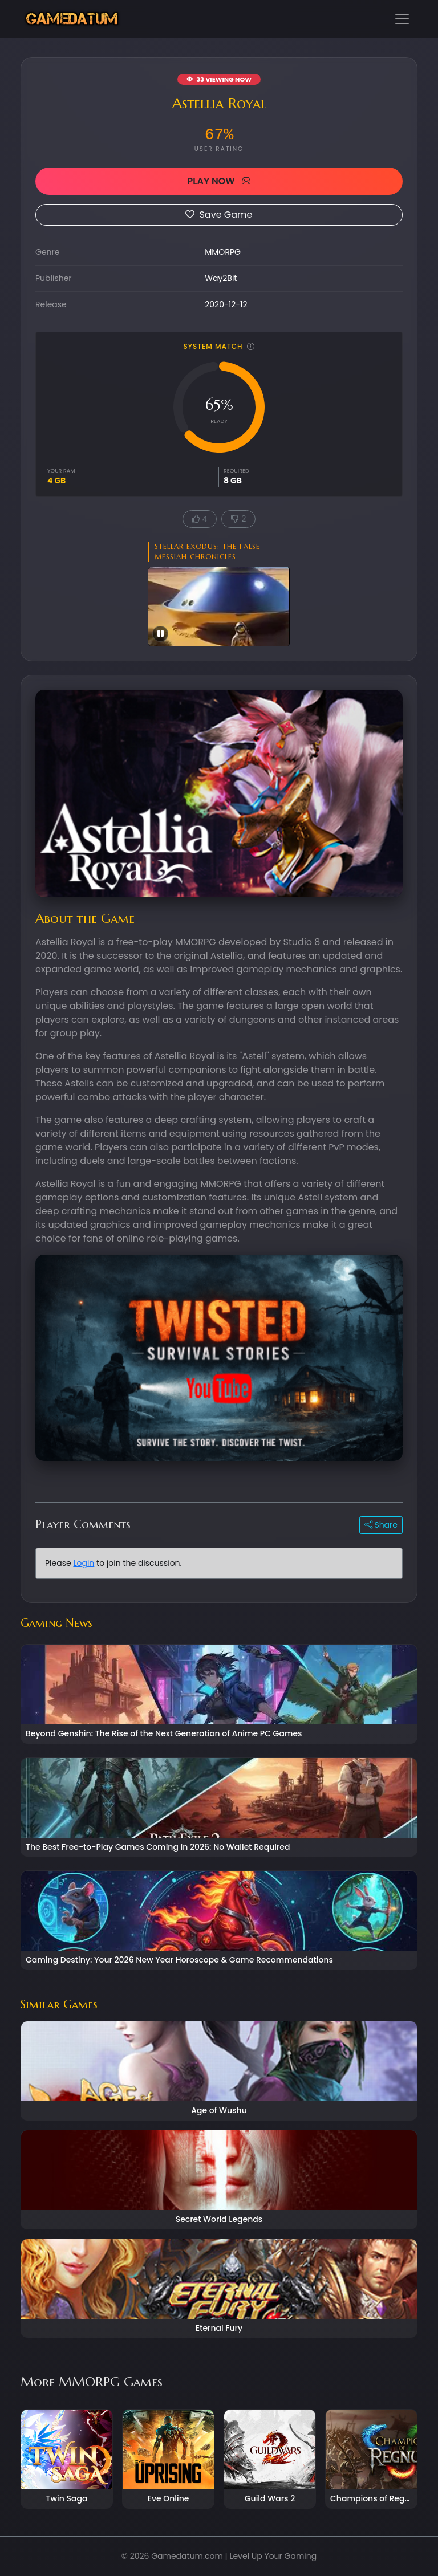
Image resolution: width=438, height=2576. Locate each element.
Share (381, 1525)
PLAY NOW (218, 181)
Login (83, 1563)
